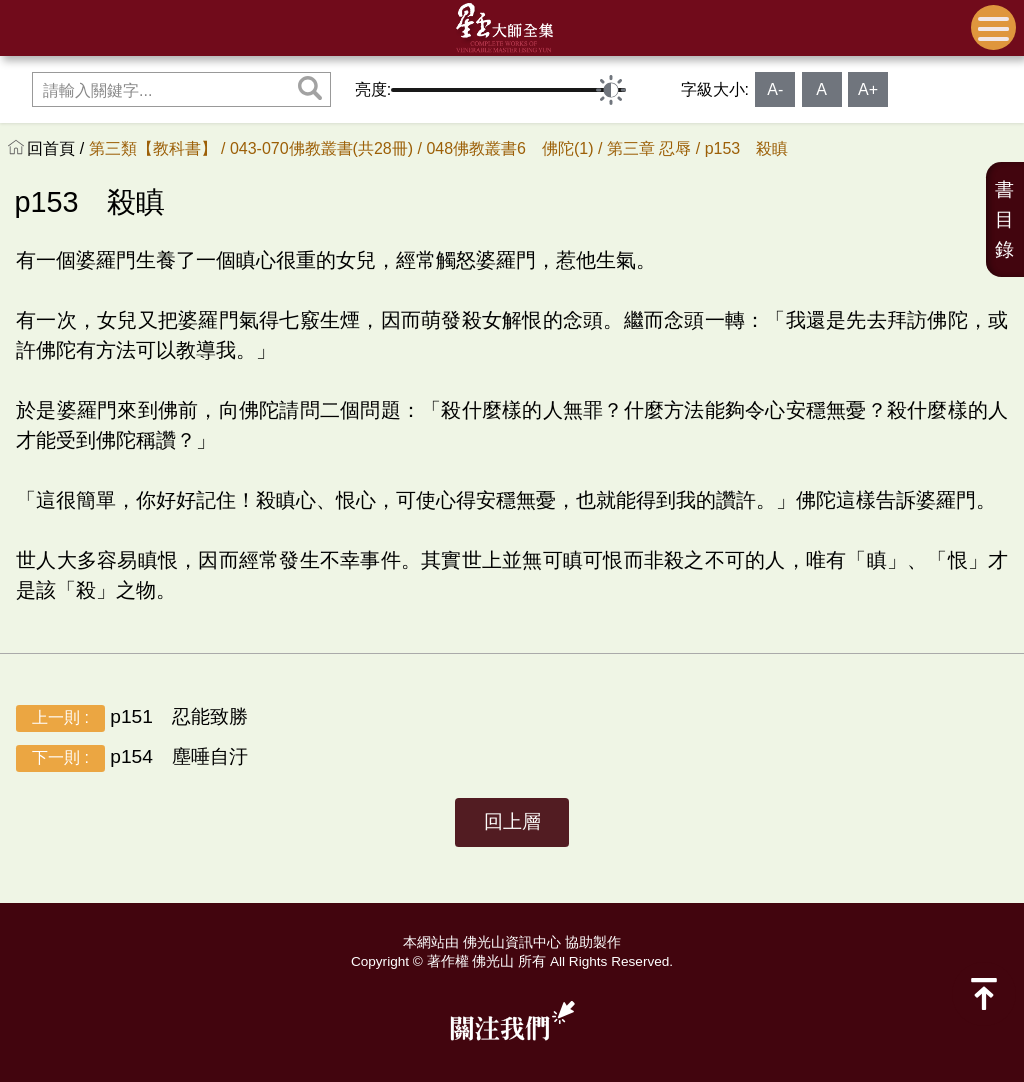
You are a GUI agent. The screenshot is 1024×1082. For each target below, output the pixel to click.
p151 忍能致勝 (132, 718)
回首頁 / (57, 148)
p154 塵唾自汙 (132, 758)
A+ (868, 89)
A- (775, 89)
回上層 (512, 821)
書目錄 (1004, 219)
